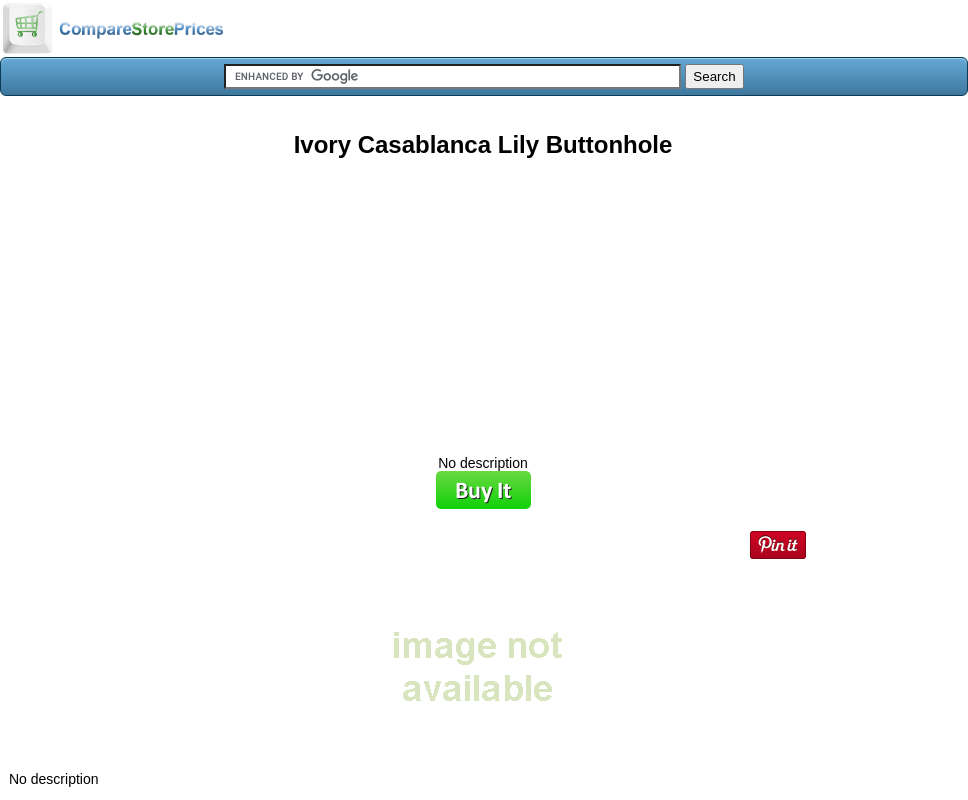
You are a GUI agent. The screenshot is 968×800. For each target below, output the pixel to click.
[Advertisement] (483, 299)
